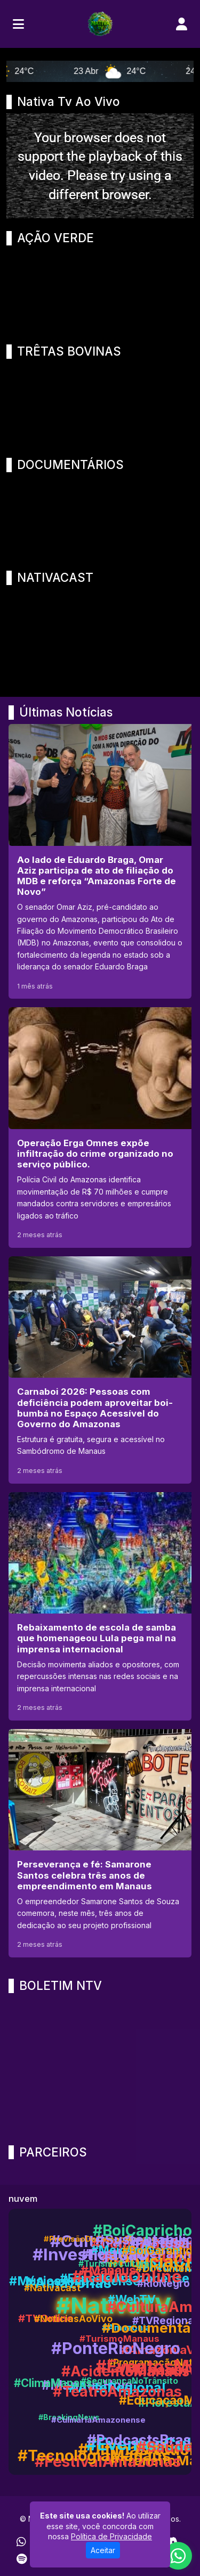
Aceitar (103, 2550)
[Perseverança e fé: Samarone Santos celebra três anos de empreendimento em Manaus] (100, 1843)
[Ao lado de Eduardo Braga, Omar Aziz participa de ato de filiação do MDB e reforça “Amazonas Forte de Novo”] (100, 861)
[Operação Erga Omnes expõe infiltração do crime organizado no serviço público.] (100, 1127)
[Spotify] (22, 2559)
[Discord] (171, 2542)
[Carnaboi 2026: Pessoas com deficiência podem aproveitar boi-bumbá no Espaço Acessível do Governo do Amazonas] (100, 1370)
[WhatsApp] (21, 2542)
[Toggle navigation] (18, 23)
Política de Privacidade (111, 2536)
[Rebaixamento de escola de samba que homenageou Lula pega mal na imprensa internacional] (100, 1606)
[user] (182, 23)
